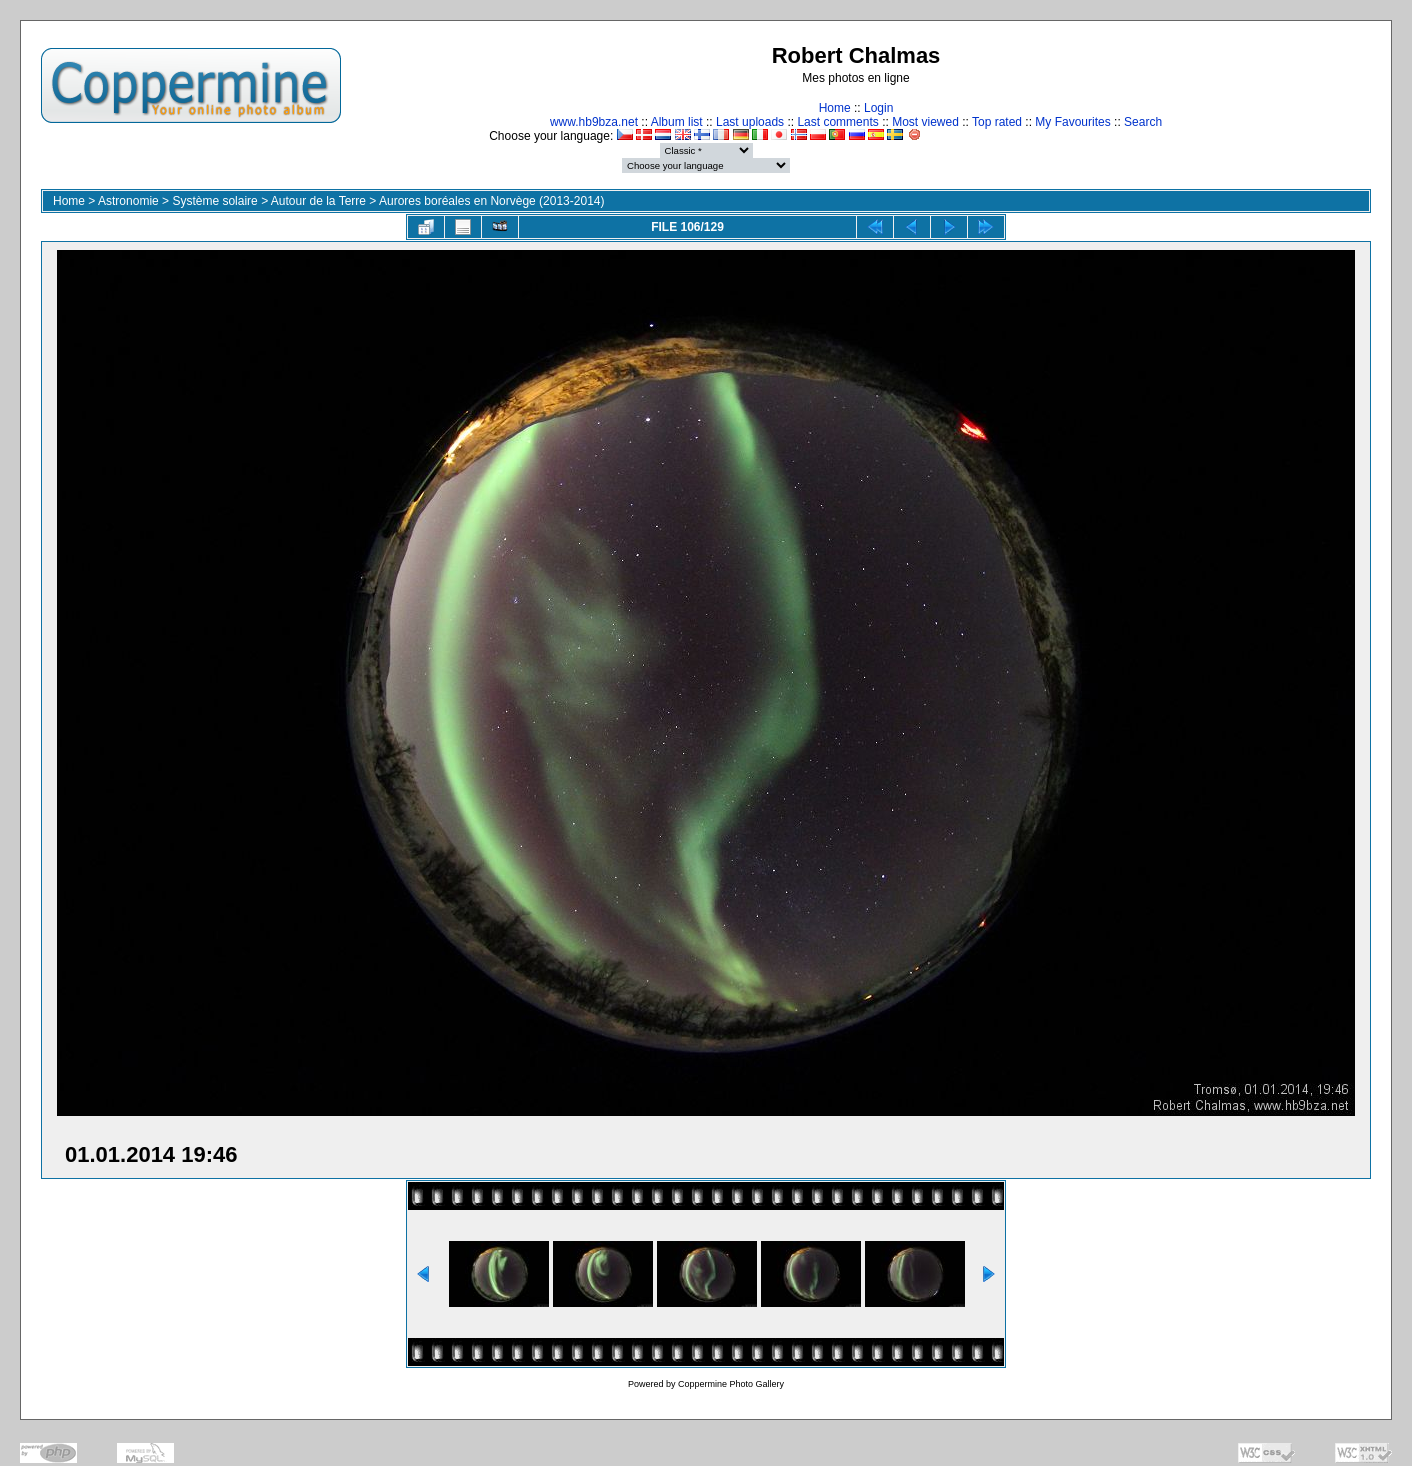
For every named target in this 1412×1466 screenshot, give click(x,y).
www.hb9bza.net (594, 122)
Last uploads (750, 122)
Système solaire (214, 201)
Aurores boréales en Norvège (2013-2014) (491, 201)
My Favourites (1072, 122)
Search (1143, 122)
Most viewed (925, 122)
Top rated (997, 122)
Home (835, 108)
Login (878, 108)
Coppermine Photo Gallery (731, 1384)
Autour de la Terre (318, 201)
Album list (677, 122)
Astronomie (128, 201)
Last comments (837, 122)
